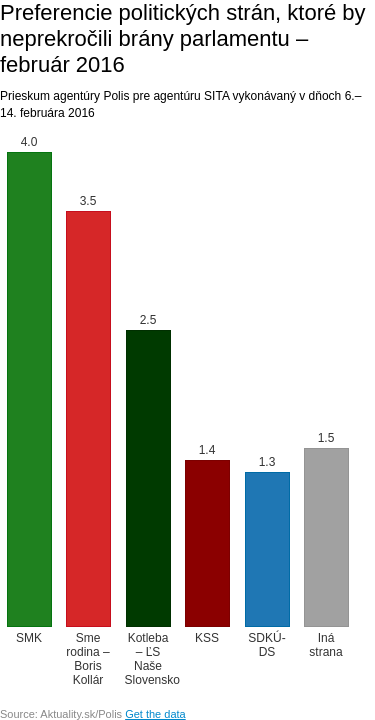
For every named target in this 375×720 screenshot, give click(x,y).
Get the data (155, 714)
